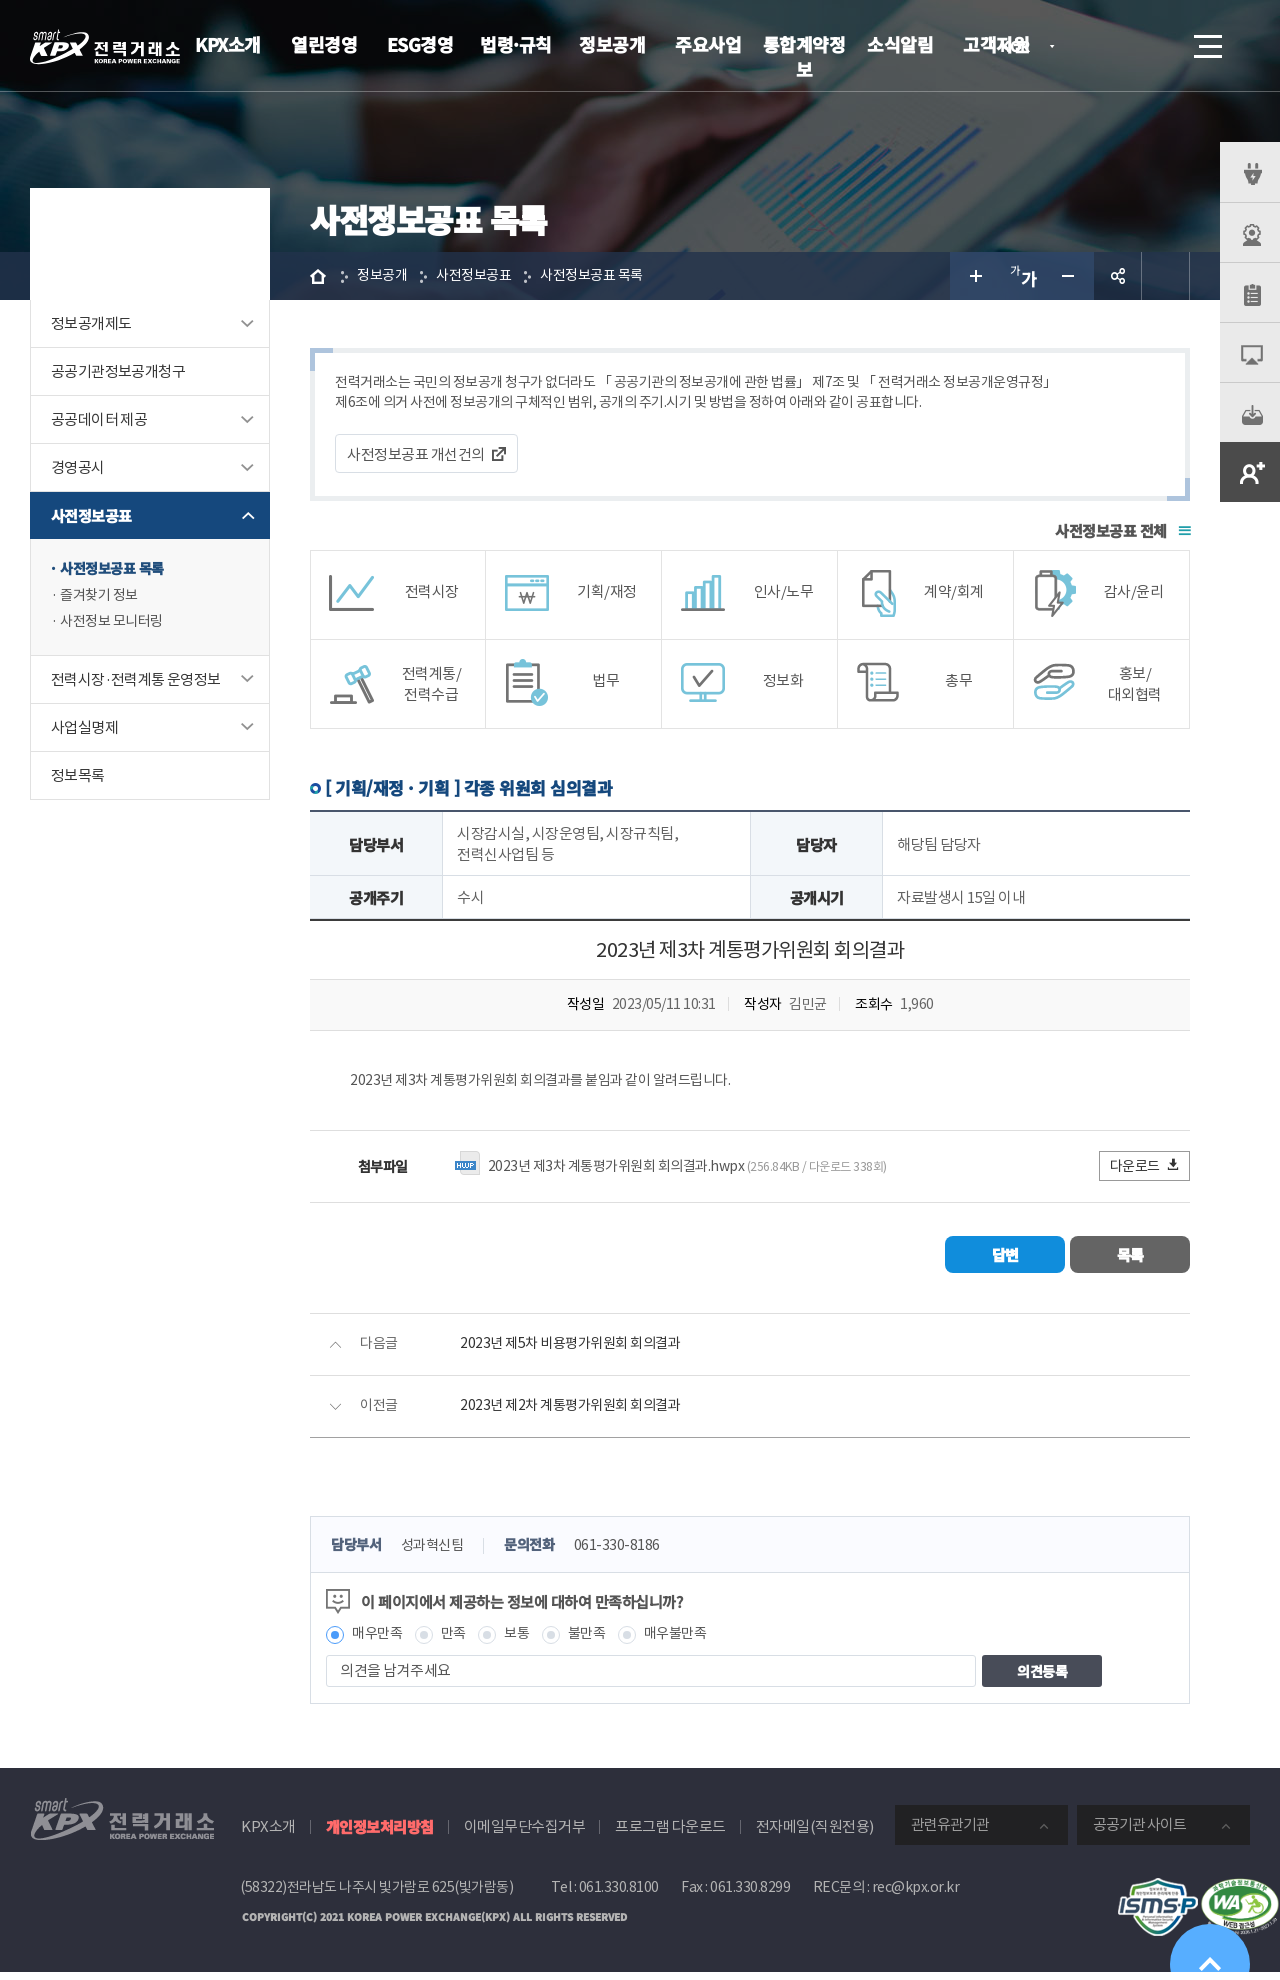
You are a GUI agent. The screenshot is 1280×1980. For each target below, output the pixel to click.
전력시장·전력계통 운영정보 (136, 683)
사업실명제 (84, 731)
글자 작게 (1070, 276)
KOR (1020, 47)
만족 (458, 1641)
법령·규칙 (516, 44)
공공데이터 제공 (99, 419)
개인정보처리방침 (380, 1835)
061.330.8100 (619, 1896)
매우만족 (379, 1641)
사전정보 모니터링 (115, 625)
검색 (1152, 46)
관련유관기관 (950, 1833)
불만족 (596, 1641)
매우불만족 (689, 1641)
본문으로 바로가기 (0, 0)
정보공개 (612, 44)
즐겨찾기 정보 (102, 597)
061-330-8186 (630, 1552)
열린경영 (324, 44)
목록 (1130, 1260)
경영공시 (78, 467)
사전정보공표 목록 (116, 569)
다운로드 (1145, 1171)
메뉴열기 (1206, 40)
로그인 (1095, 46)
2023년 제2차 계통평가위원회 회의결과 (577, 1412)
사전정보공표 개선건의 (416, 457)
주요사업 (708, 44)
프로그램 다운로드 (670, 1835)
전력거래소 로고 (105, 47)
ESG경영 (420, 44)
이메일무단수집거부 (525, 1835)
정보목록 (78, 779)
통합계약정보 (804, 56)
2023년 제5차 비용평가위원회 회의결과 (577, 1350)
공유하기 (1118, 276)
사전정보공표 (91, 515)
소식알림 (900, 44)
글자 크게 (974, 276)
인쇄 (1166, 276)
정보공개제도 (91, 323)
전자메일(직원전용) (815, 1835)
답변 (1005, 1260)
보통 (523, 1641)
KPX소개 (228, 44)
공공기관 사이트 (1139, 1833)
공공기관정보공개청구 (118, 371)
